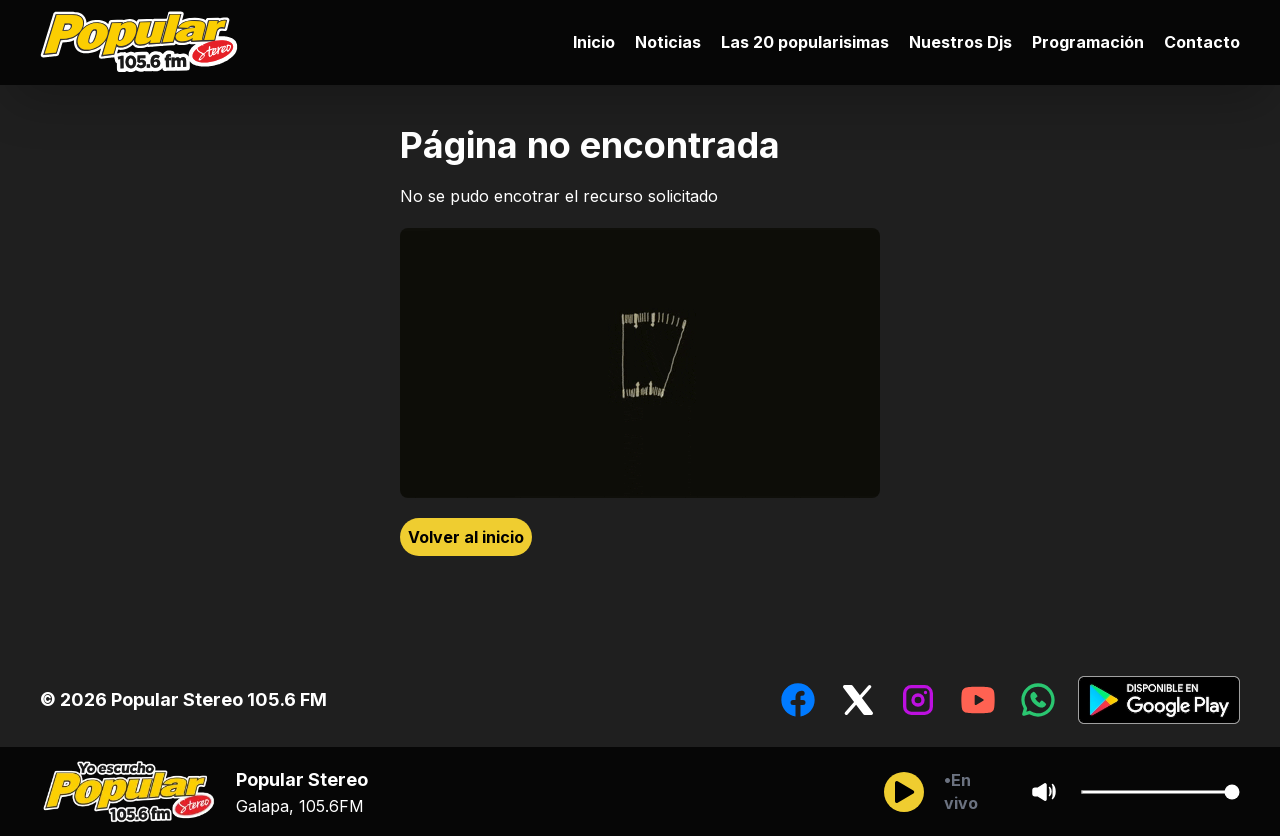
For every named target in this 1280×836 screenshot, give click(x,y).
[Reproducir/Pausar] (904, 792)
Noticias (668, 42)
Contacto (1202, 42)
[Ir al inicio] (144, 42)
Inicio (594, 42)
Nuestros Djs (960, 42)
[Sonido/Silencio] (1044, 792)
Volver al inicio (466, 537)
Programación (1088, 42)
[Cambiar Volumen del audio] (1160, 792)
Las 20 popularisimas (805, 42)
